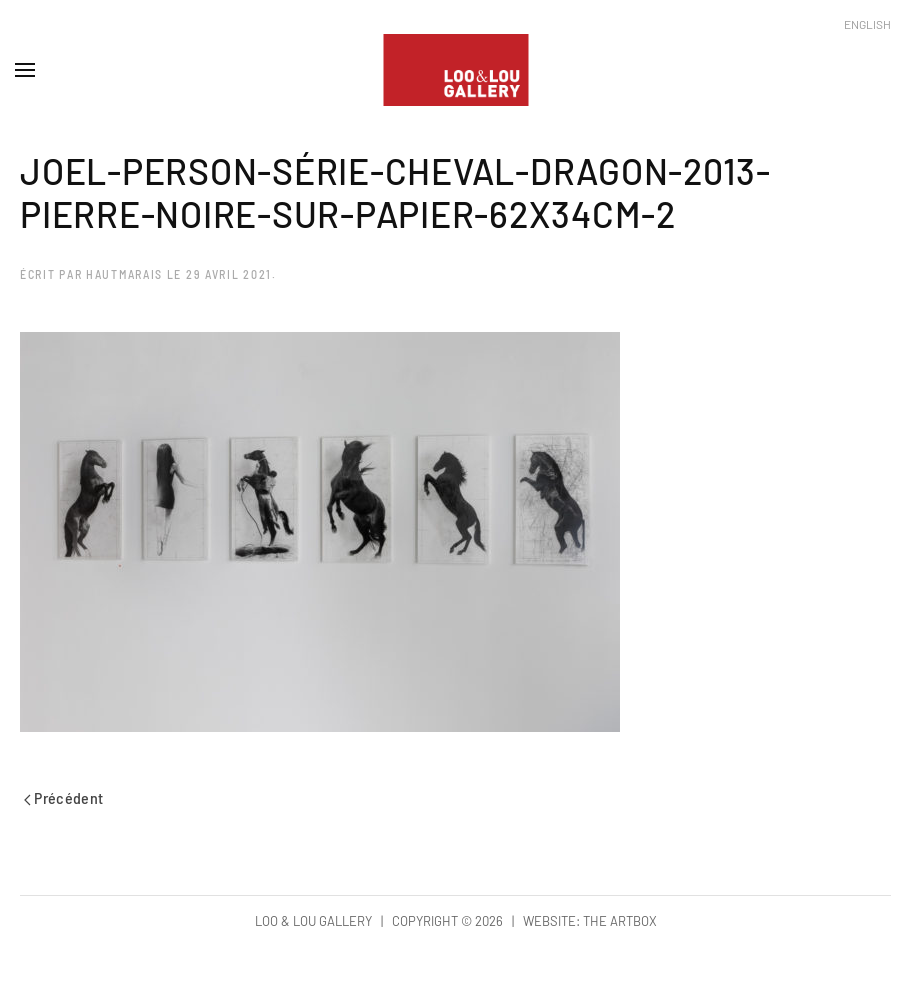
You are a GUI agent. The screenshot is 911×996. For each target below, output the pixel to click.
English (867, 24)
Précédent (64, 797)
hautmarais (124, 274)
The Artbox (620, 921)
